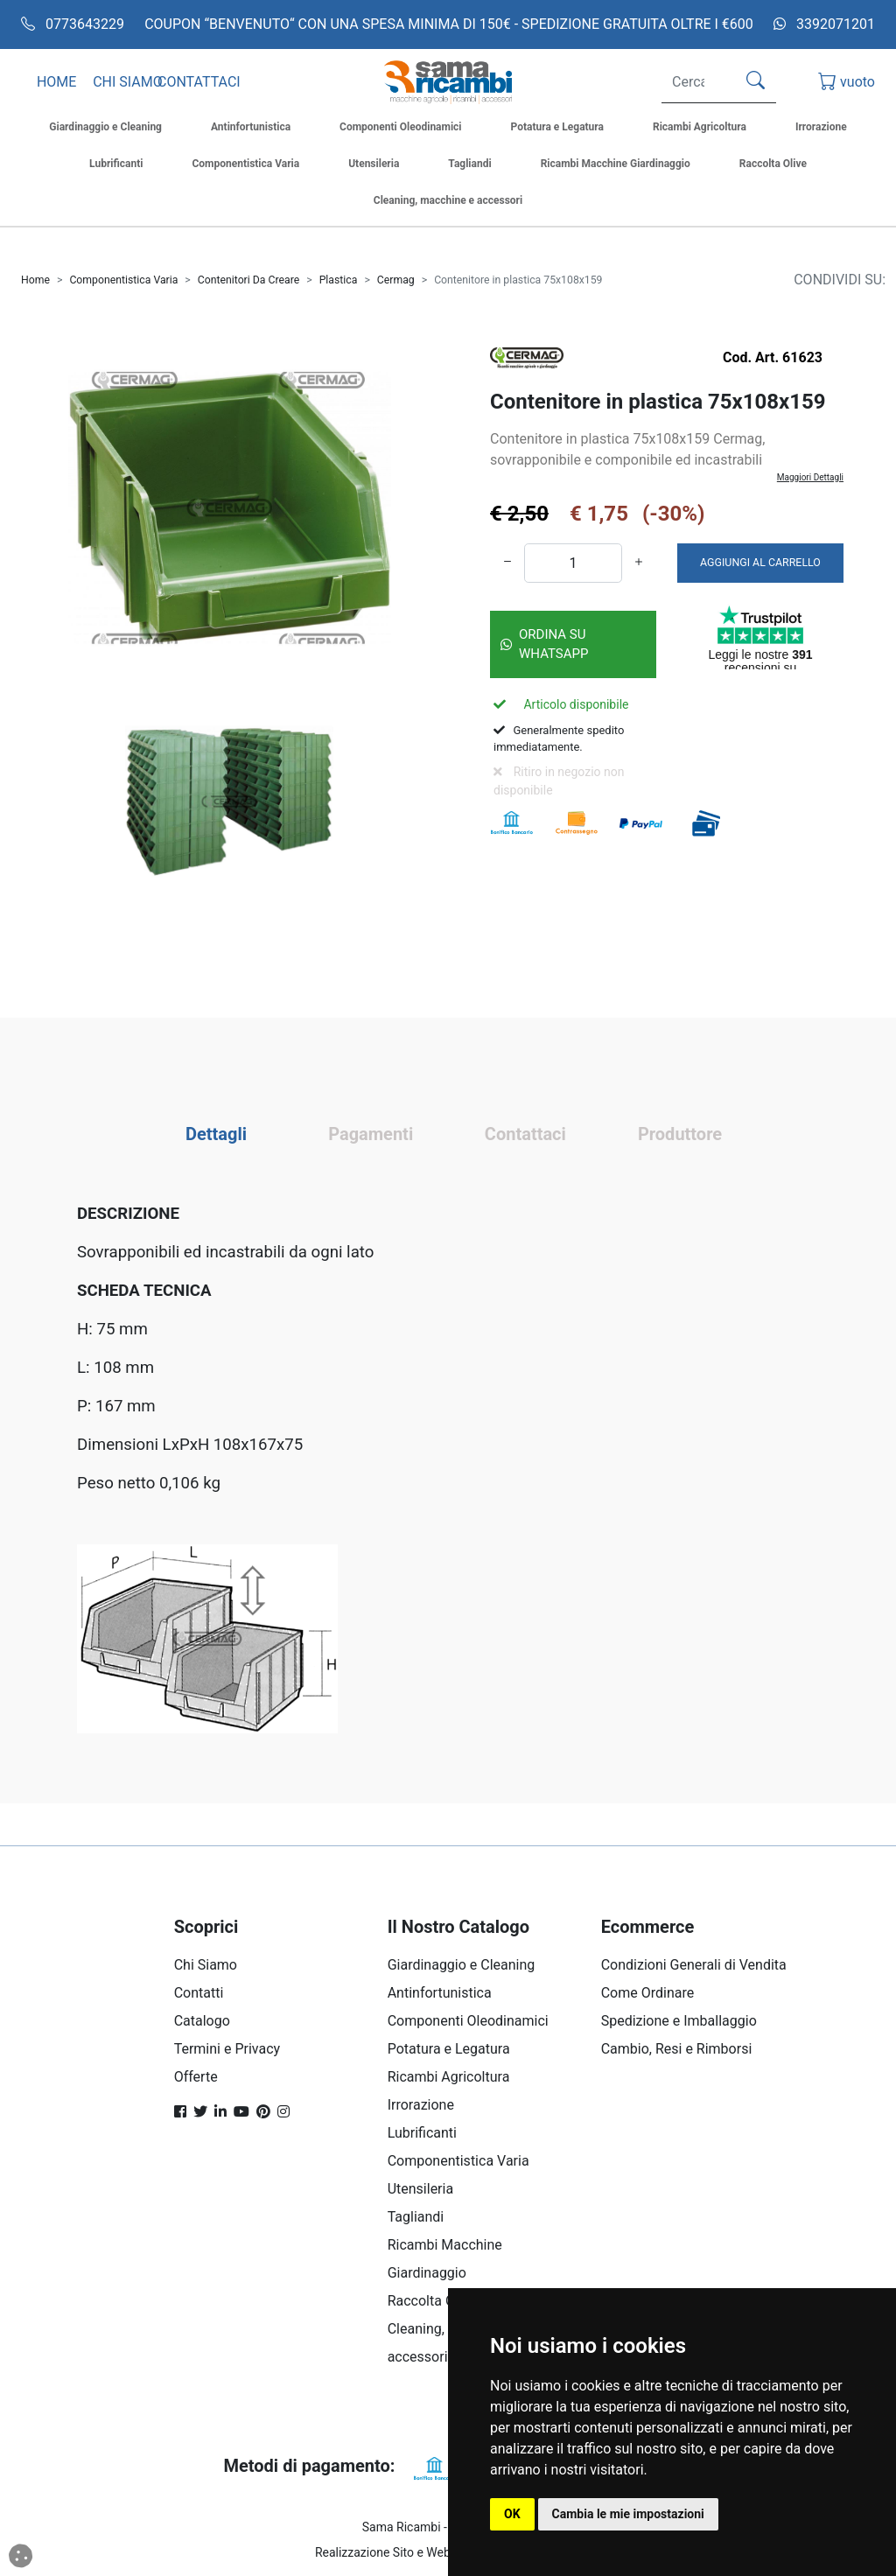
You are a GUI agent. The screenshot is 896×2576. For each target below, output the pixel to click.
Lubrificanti (422, 2132)
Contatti (199, 1992)
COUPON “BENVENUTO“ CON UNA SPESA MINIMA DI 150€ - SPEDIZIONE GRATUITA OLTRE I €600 (448, 24)
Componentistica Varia (123, 280)
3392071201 (824, 24)
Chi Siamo (205, 1964)
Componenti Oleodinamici (468, 2020)
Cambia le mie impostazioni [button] (628, 2514)
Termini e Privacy (227, 2048)
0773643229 (72, 24)
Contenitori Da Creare (248, 280)
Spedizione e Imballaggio (679, 2020)
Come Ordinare (648, 1992)
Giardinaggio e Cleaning (462, 1964)
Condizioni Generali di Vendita (694, 1964)
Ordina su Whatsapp (544, 644)
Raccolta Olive (432, 2300)
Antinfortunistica (440, 1992)
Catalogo (202, 2020)
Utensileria (420, 2188)
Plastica (338, 280)
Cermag (396, 280)
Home (35, 280)
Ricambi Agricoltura (449, 2076)
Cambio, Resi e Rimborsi (676, 2048)
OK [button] (512, 2514)
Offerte (196, 2076)
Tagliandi (416, 2216)
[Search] (695, 82)
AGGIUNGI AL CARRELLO (760, 562)
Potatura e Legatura (449, 2048)
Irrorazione (421, 2104)
